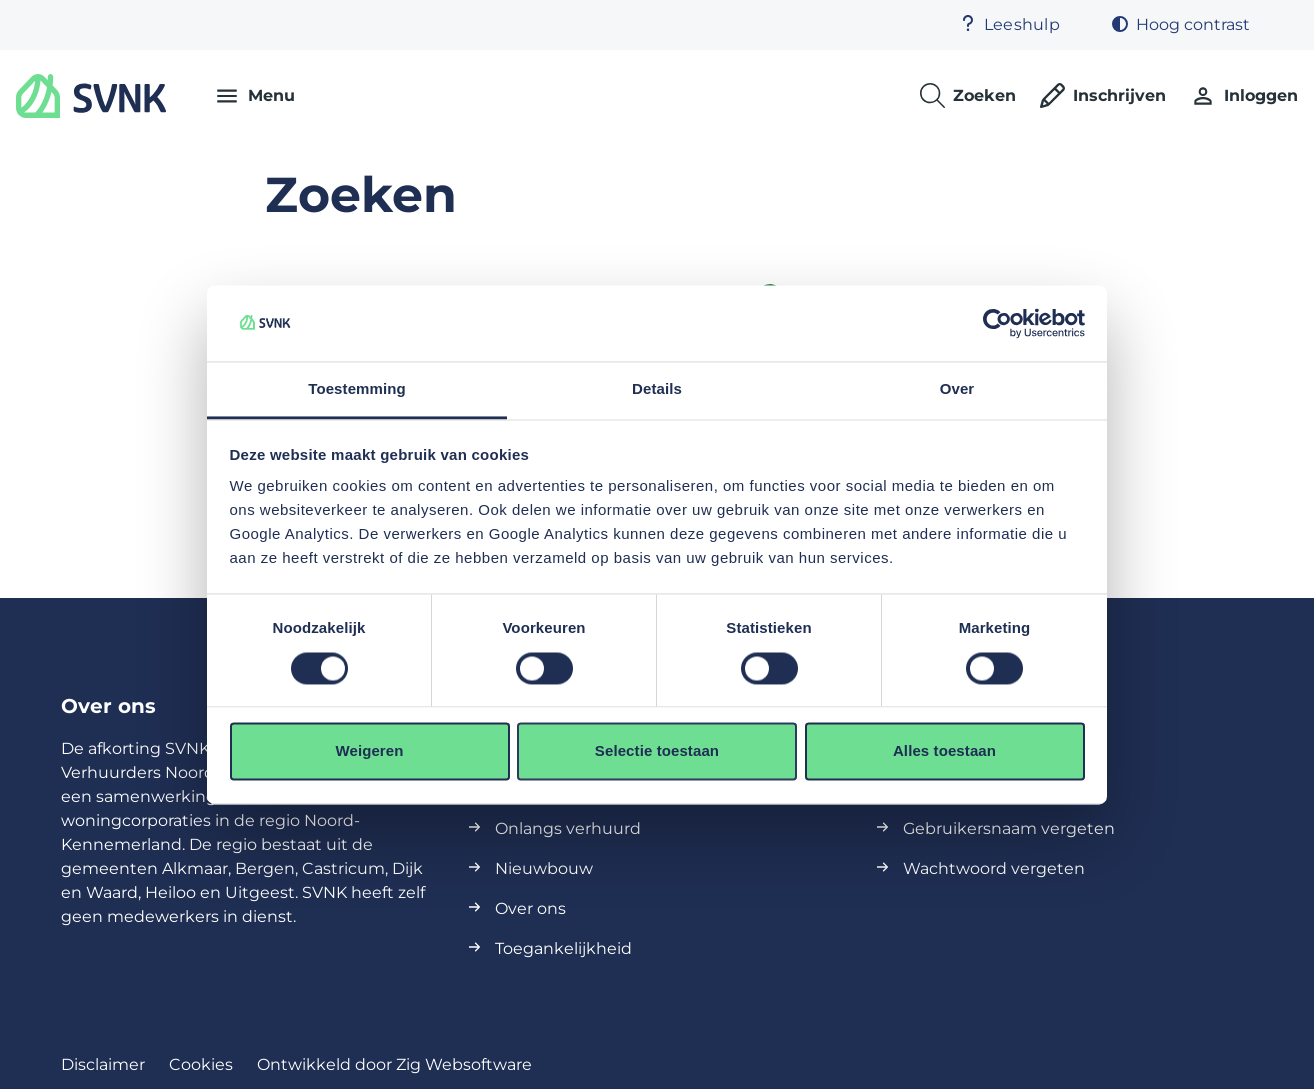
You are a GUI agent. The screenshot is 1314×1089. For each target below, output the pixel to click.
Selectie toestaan (657, 751)
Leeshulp (1010, 24)
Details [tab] (657, 389)
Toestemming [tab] (357, 389)
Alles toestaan (944, 751)
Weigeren (369, 751)
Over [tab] (957, 389)
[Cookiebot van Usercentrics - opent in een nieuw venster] (997, 323)
